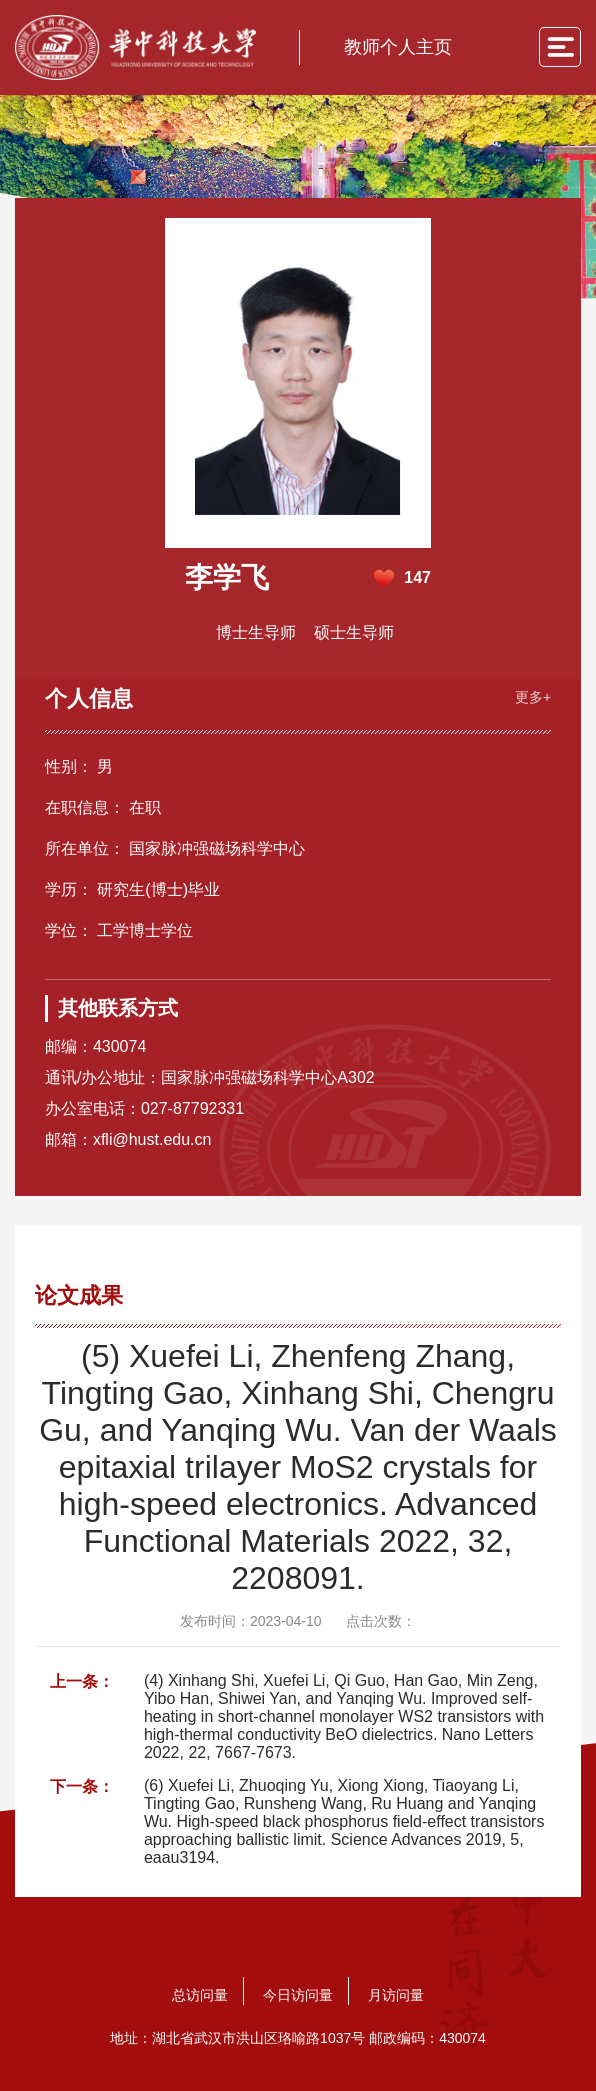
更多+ (533, 697)
